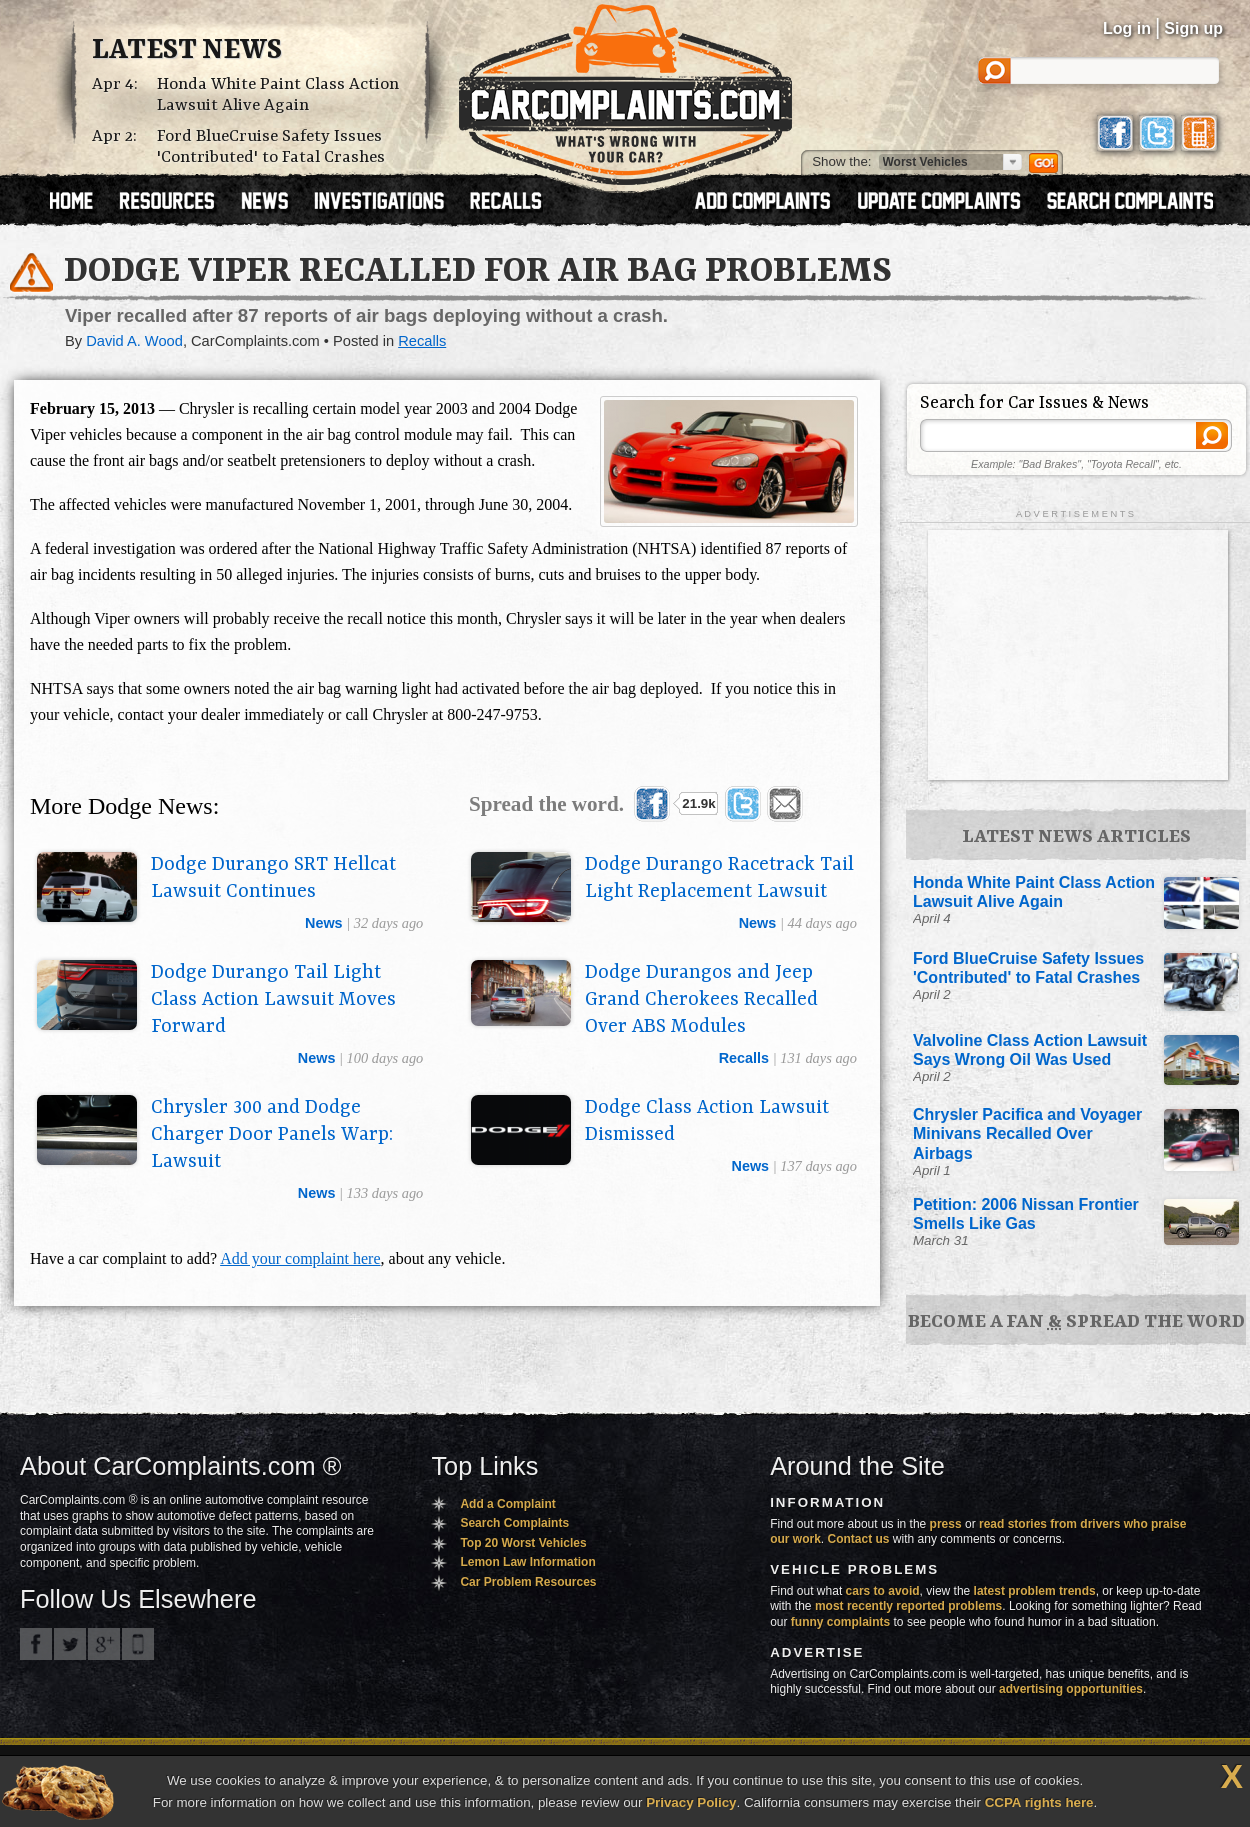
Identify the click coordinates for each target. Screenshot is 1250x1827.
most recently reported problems (908, 1606)
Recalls (422, 341)
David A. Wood (134, 341)
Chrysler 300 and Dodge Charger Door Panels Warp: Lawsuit (272, 1135)
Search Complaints (514, 1523)
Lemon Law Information (527, 1562)
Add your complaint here (300, 1258)
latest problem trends (1035, 1591)
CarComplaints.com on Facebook (36, 1644)
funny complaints (840, 1622)
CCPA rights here (1039, 1802)
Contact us (859, 1539)
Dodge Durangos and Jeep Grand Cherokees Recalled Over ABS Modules (701, 1000)
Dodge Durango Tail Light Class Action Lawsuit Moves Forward (273, 1000)
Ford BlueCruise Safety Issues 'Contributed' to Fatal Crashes (271, 147)
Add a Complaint (507, 1504)
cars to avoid (883, 1591)
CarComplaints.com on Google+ (104, 1644)
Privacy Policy (691, 1802)
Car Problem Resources (528, 1582)
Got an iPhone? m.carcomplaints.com (138, 1644)
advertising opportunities (1071, 1689)
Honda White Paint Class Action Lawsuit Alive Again (278, 95)
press (946, 1524)
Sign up (1193, 28)
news (324, 923)
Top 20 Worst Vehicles (523, 1543)
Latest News (187, 51)
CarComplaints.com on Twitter (70, 1644)
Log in (1127, 28)
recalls (744, 1058)
